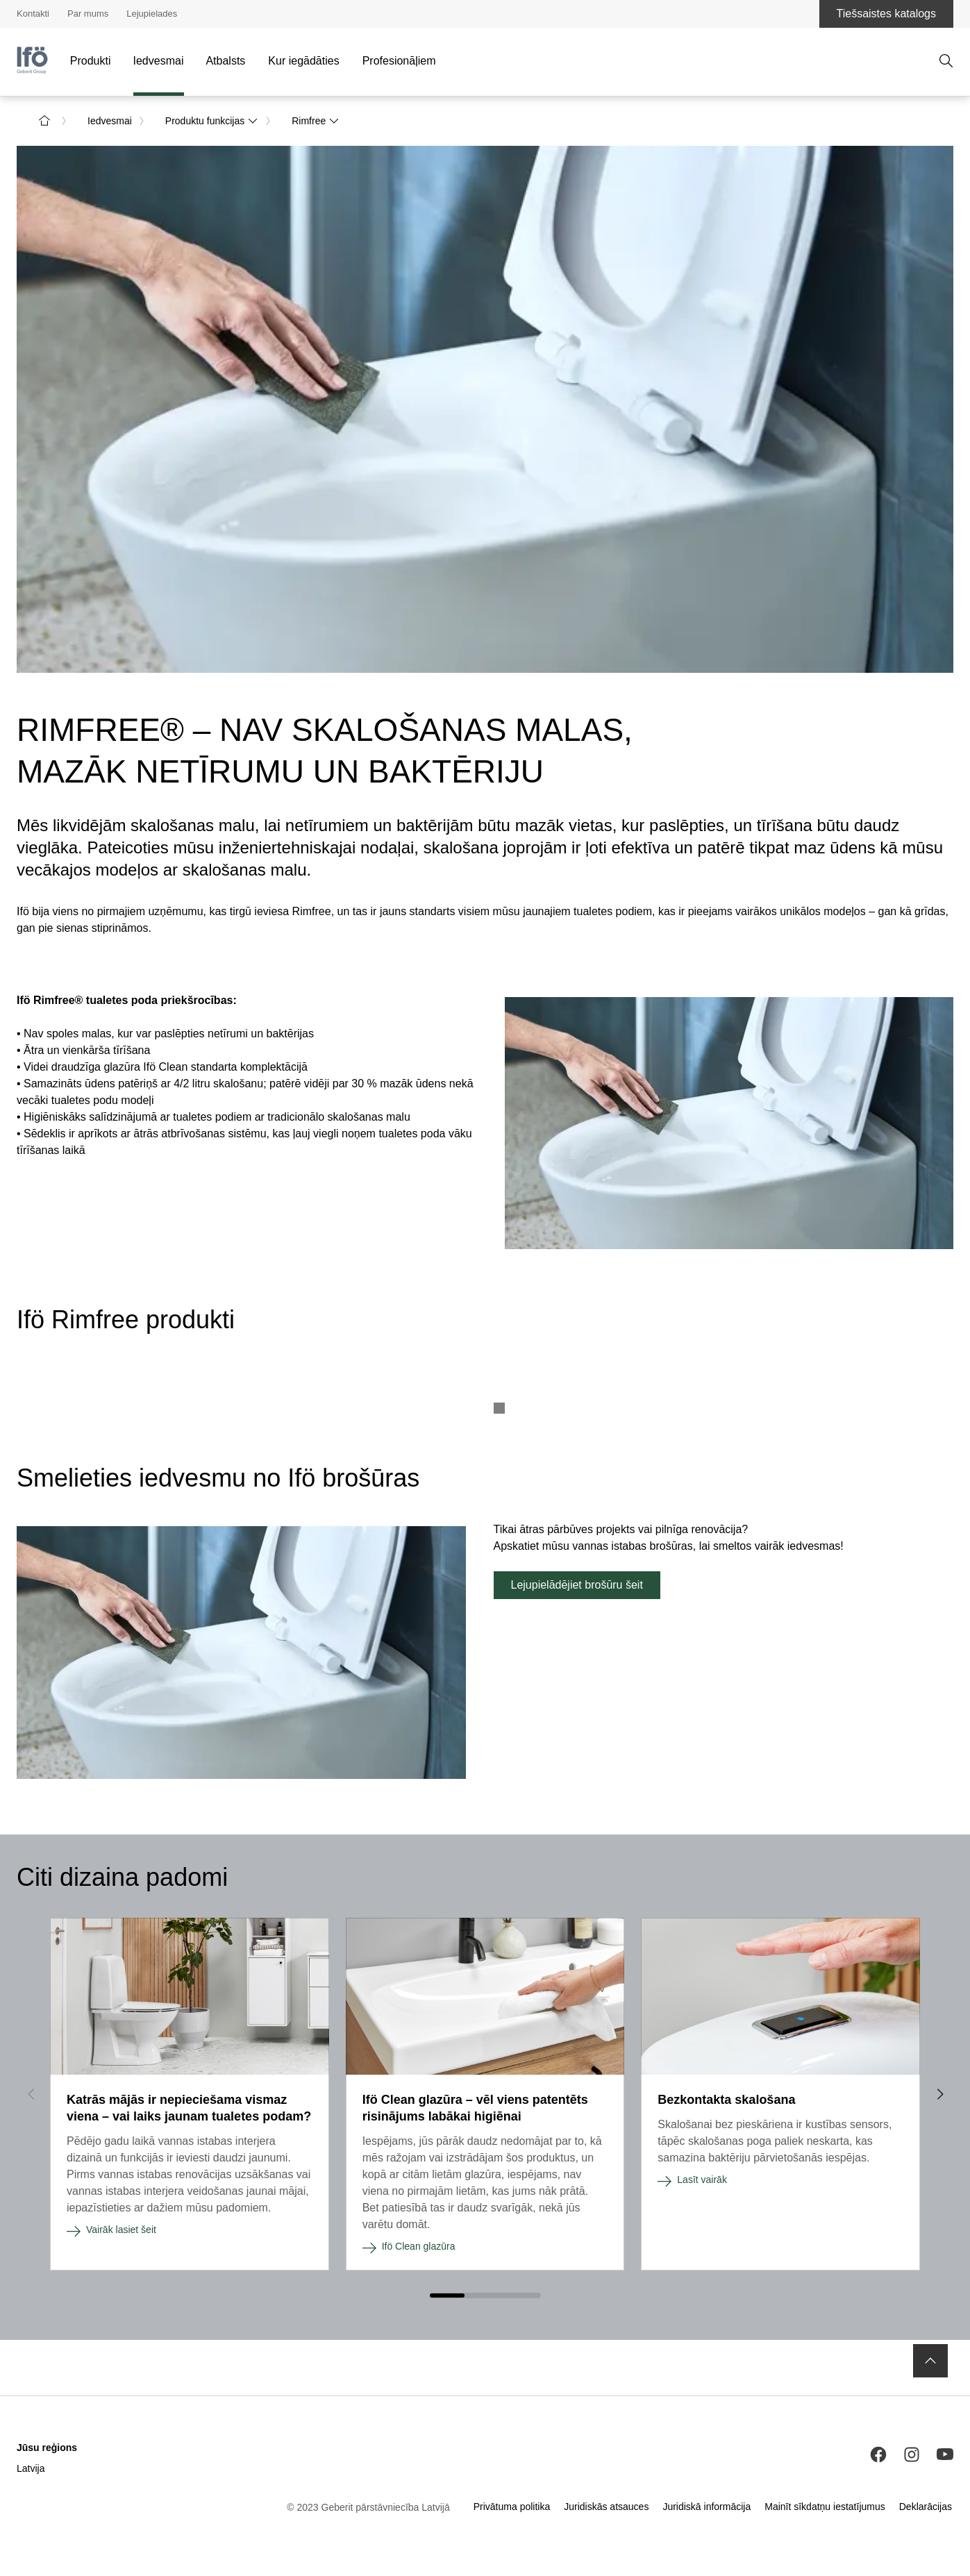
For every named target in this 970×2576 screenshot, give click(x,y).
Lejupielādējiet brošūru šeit (577, 1585)
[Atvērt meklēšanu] (946, 61)
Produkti (90, 61)
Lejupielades (151, 13)
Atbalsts (225, 61)
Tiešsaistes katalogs (886, 13)
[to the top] (930, 2360)
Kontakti (33, 13)
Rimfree (316, 120)
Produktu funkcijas (211, 120)
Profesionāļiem (399, 61)
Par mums (87, 13)
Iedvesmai (158, 61)
